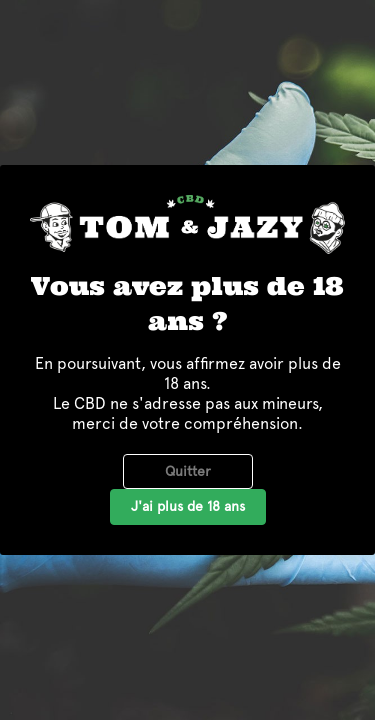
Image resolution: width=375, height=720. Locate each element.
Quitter (188, 471)
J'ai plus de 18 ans (188, 506)
